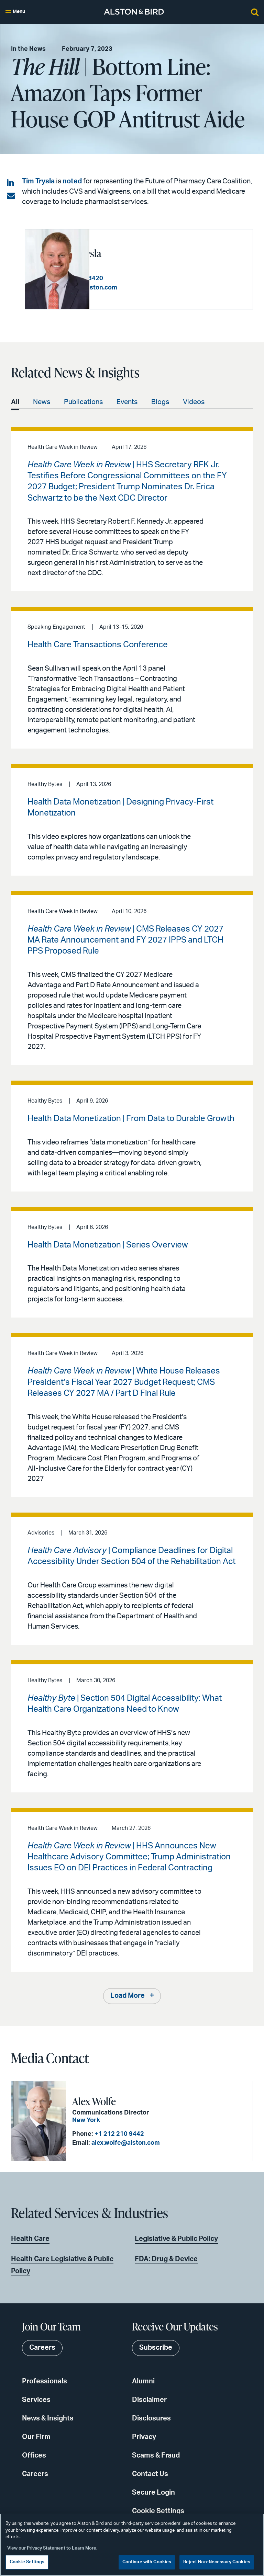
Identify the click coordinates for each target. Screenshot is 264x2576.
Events (127, 401)
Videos (194, 401)
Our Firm (36, 2436)
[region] (132, 2545)
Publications (83, 401)
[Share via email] (11, 196)
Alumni (143, 2381)
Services (36, 2399)
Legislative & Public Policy (176, 2238)
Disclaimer (149, 2399)
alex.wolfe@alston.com (122, 2143)
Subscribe (155, 2347)
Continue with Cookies (147, 2562)
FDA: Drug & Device (166, 2258)
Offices (34, 2455)
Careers (35, 2473)
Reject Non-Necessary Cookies (216, 2562)
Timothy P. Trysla (133, 253)
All (15, 401)
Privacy (144, 2436)
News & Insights (48, 2418)
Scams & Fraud (156, 2455)
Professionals (44, 2381)
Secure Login (153, 2492)
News (41, 401)
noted (72, 181)
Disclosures (151, 2418)
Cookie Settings (158, 2510)
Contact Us (150, 2473)
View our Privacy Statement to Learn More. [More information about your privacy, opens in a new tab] (52, 2548)
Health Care (30, 2238)
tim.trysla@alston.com (150, 287)
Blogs (160, 401)
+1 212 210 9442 (116, 2134)
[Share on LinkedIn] (11, 183)
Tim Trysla (38, 181)
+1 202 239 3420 (144, 278)
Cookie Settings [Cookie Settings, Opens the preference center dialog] (27, 2562)
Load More (127, 1996)
